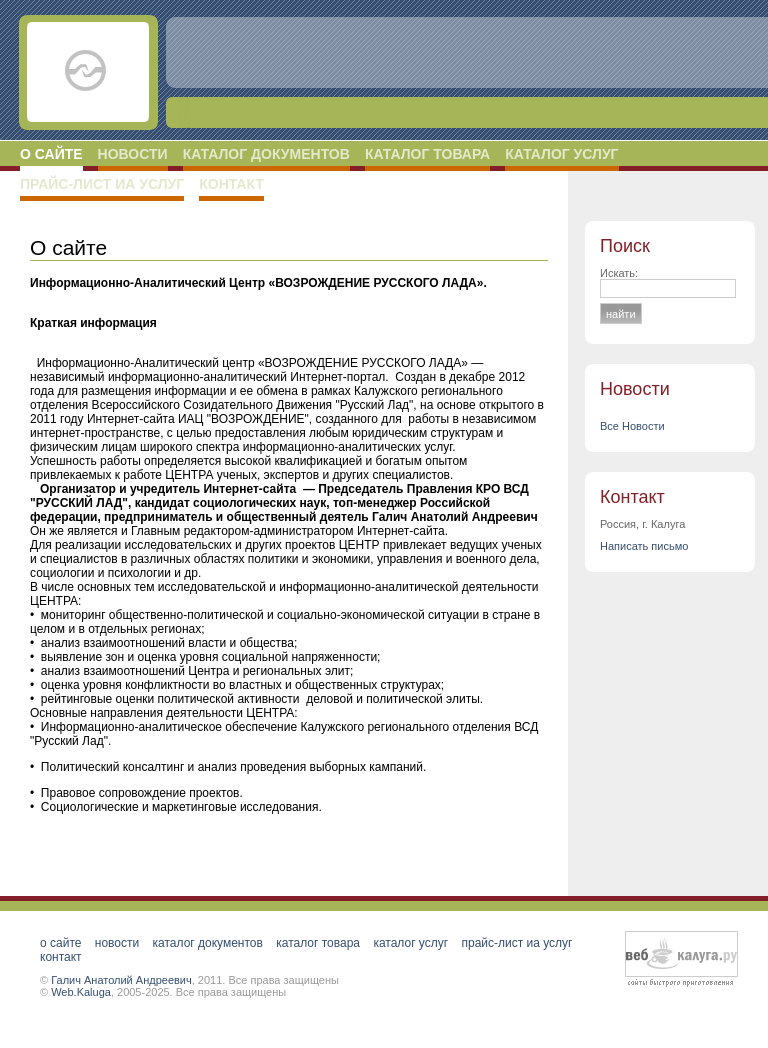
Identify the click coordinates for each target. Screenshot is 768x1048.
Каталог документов (266, 154)
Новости (133, 154)
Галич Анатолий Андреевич (121, 980)
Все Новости (632, 426)
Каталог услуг (561, 154)
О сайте (51, 154)
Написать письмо (644, 546)
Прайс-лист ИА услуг (102, 184)
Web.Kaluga (81, 992)
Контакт (231, 184)
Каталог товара (427, 154)
